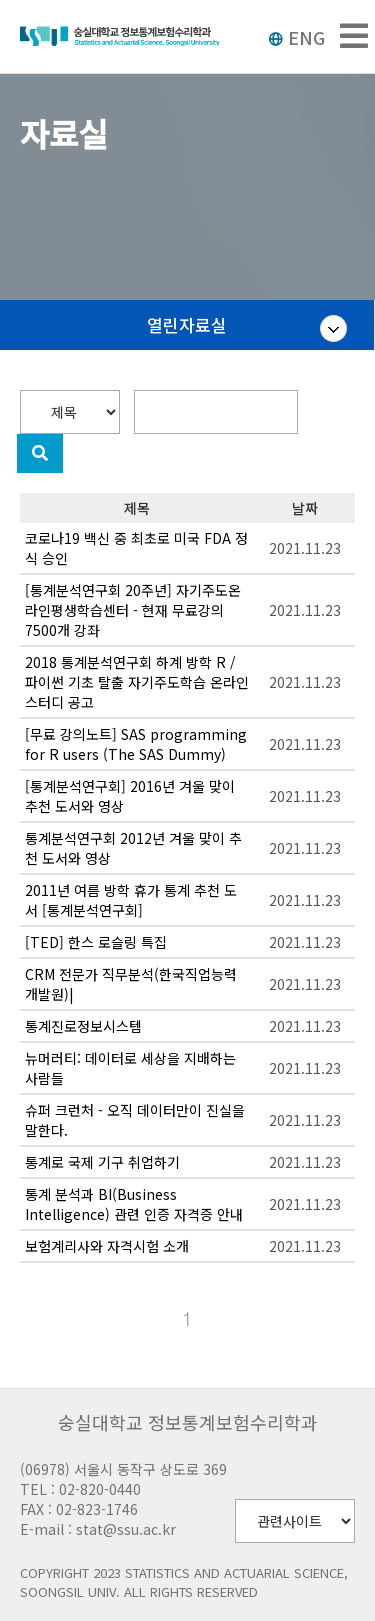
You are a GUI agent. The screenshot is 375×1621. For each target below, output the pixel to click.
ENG (296, 37)
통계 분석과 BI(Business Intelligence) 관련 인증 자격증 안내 (134, 1204)
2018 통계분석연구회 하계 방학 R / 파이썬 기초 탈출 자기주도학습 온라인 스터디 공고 (137, 682)
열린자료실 (187, 324)
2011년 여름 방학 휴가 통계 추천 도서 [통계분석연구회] (131, 900)
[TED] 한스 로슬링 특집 (96, 942)
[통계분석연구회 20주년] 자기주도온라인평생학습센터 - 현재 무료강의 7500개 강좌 (133, 610)
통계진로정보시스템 (83, 1026)
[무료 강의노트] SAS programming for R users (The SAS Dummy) (136, 744)
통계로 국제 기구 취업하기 (102, 1162)
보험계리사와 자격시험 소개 (107, 1246)
